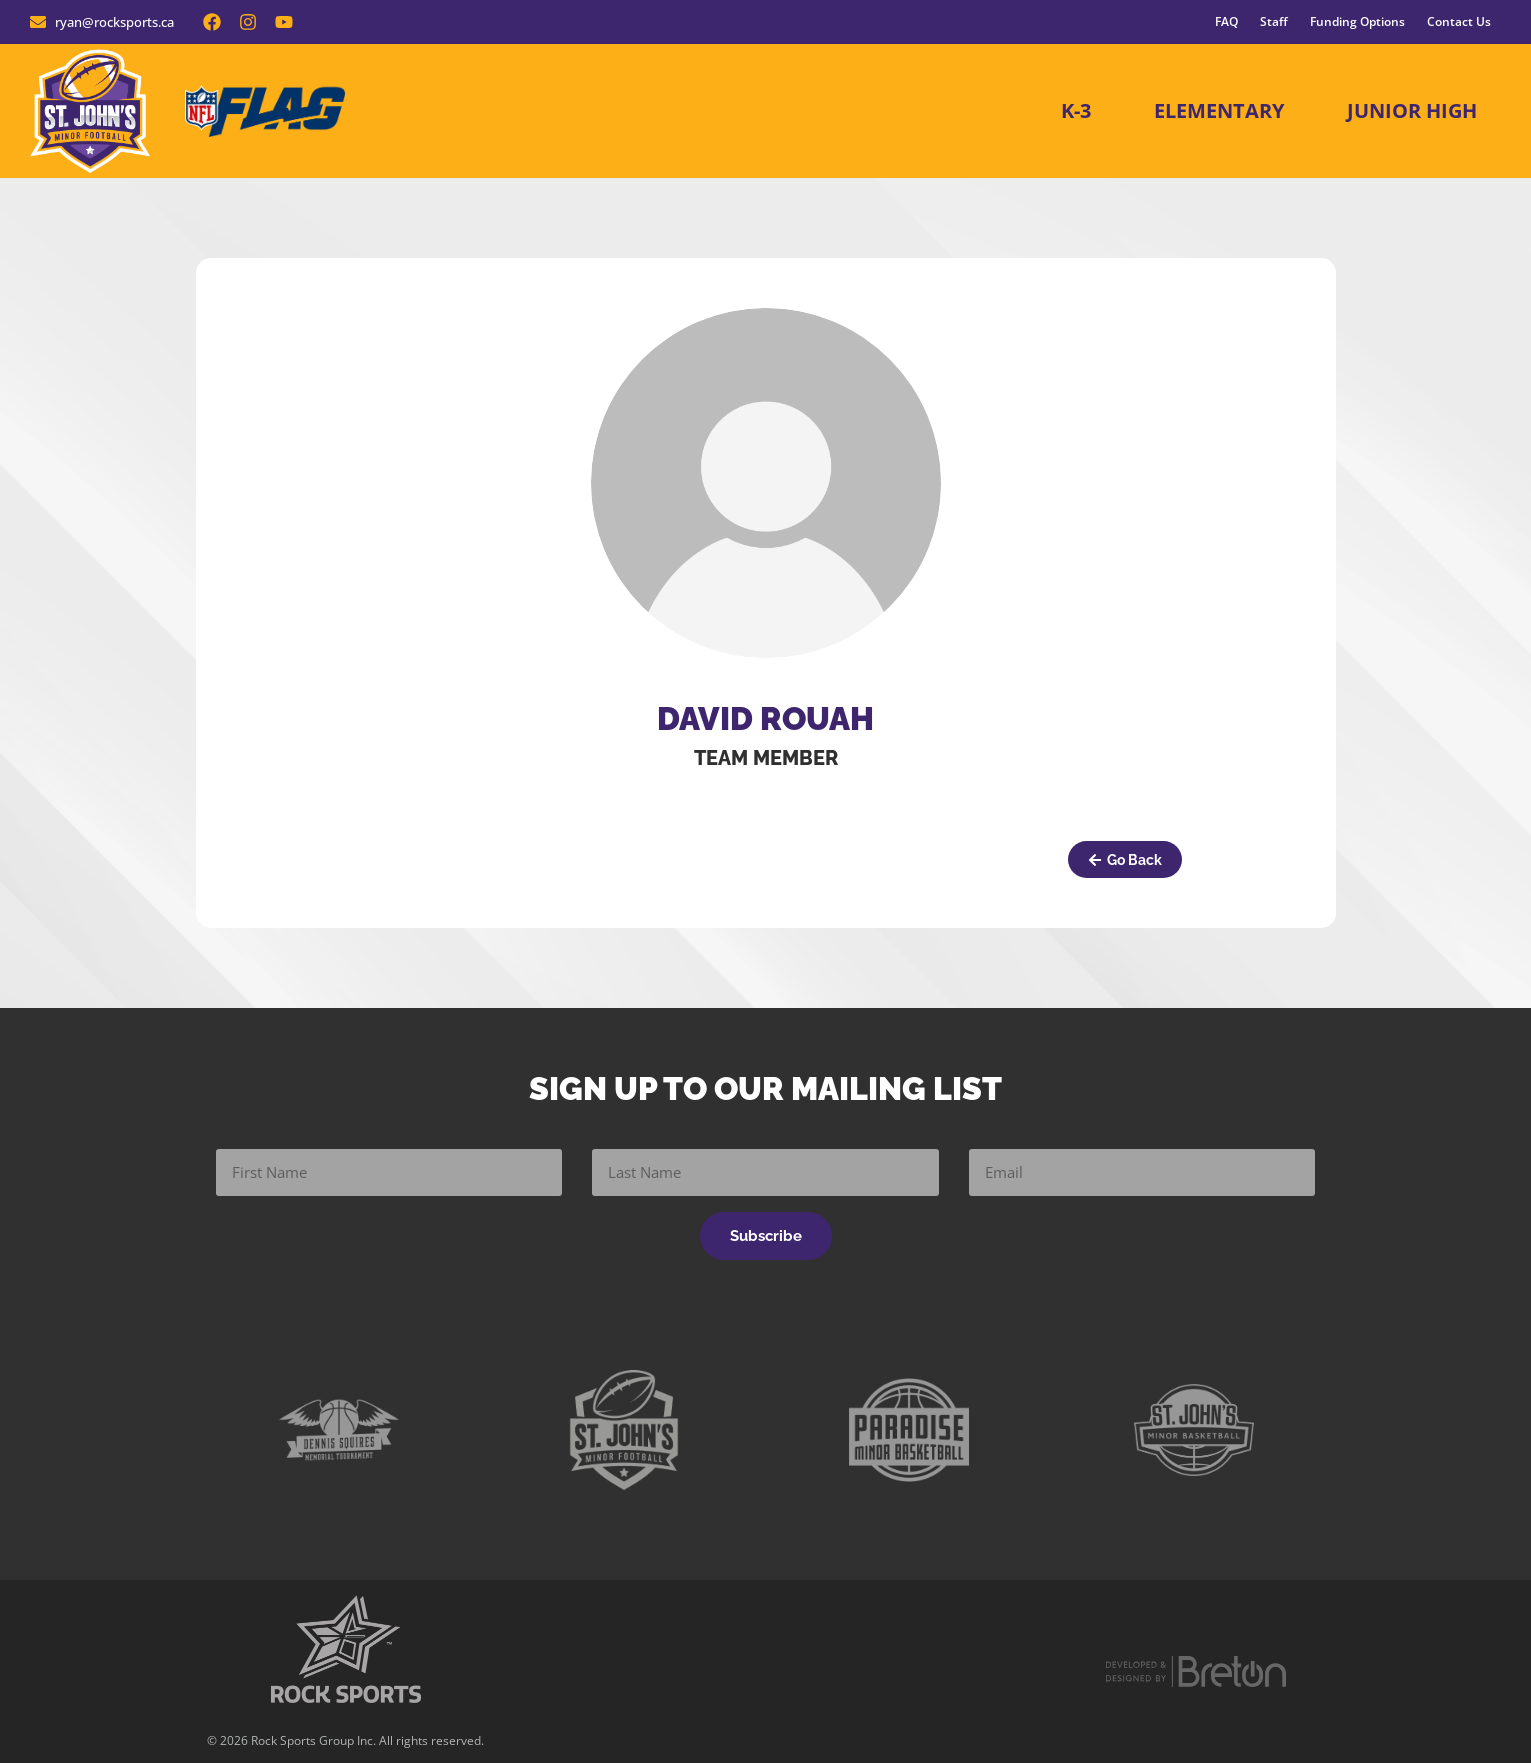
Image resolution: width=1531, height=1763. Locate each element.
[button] (1125, 859)
